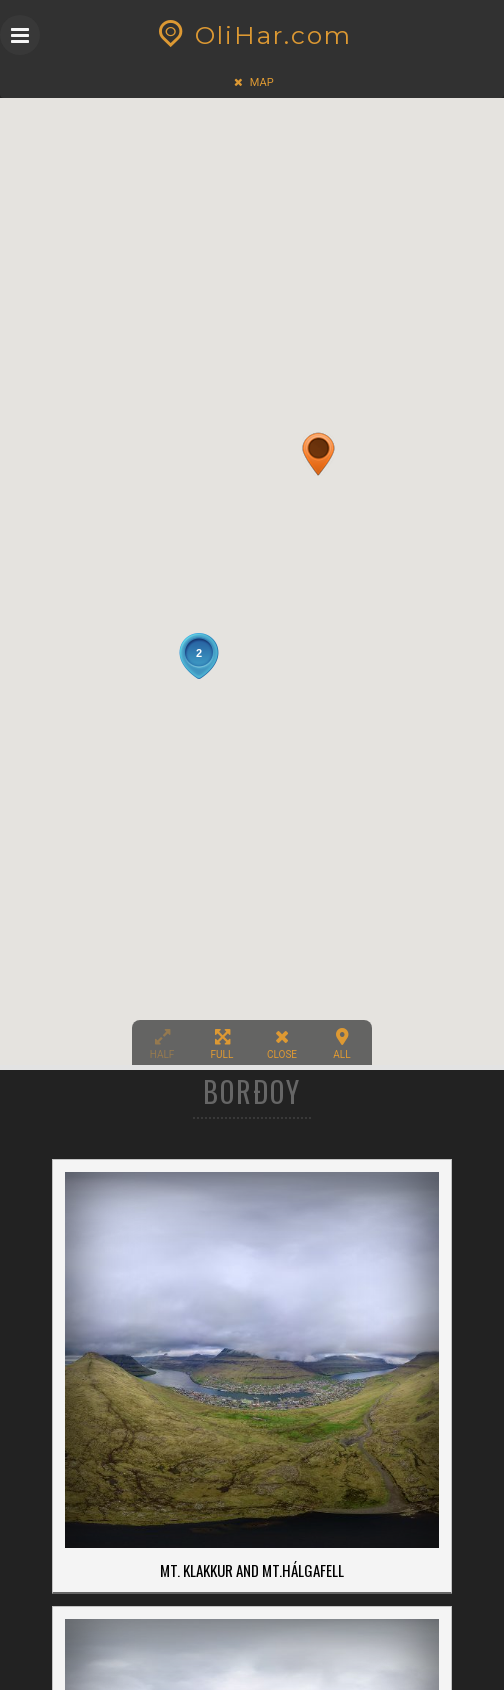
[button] (318, 454)
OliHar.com (252, 35)
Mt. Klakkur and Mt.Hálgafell (252, 1570)
